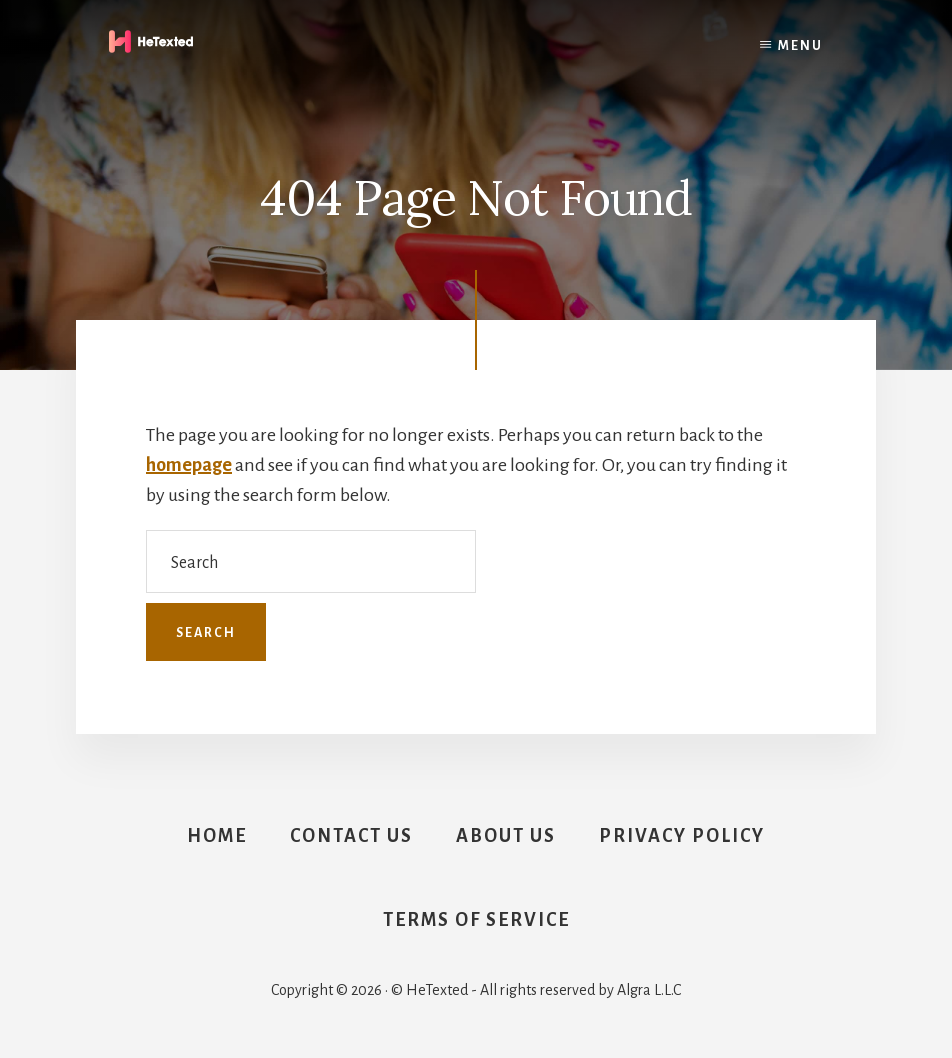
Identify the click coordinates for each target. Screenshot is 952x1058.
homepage (189, 465)
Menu (800, 46)
